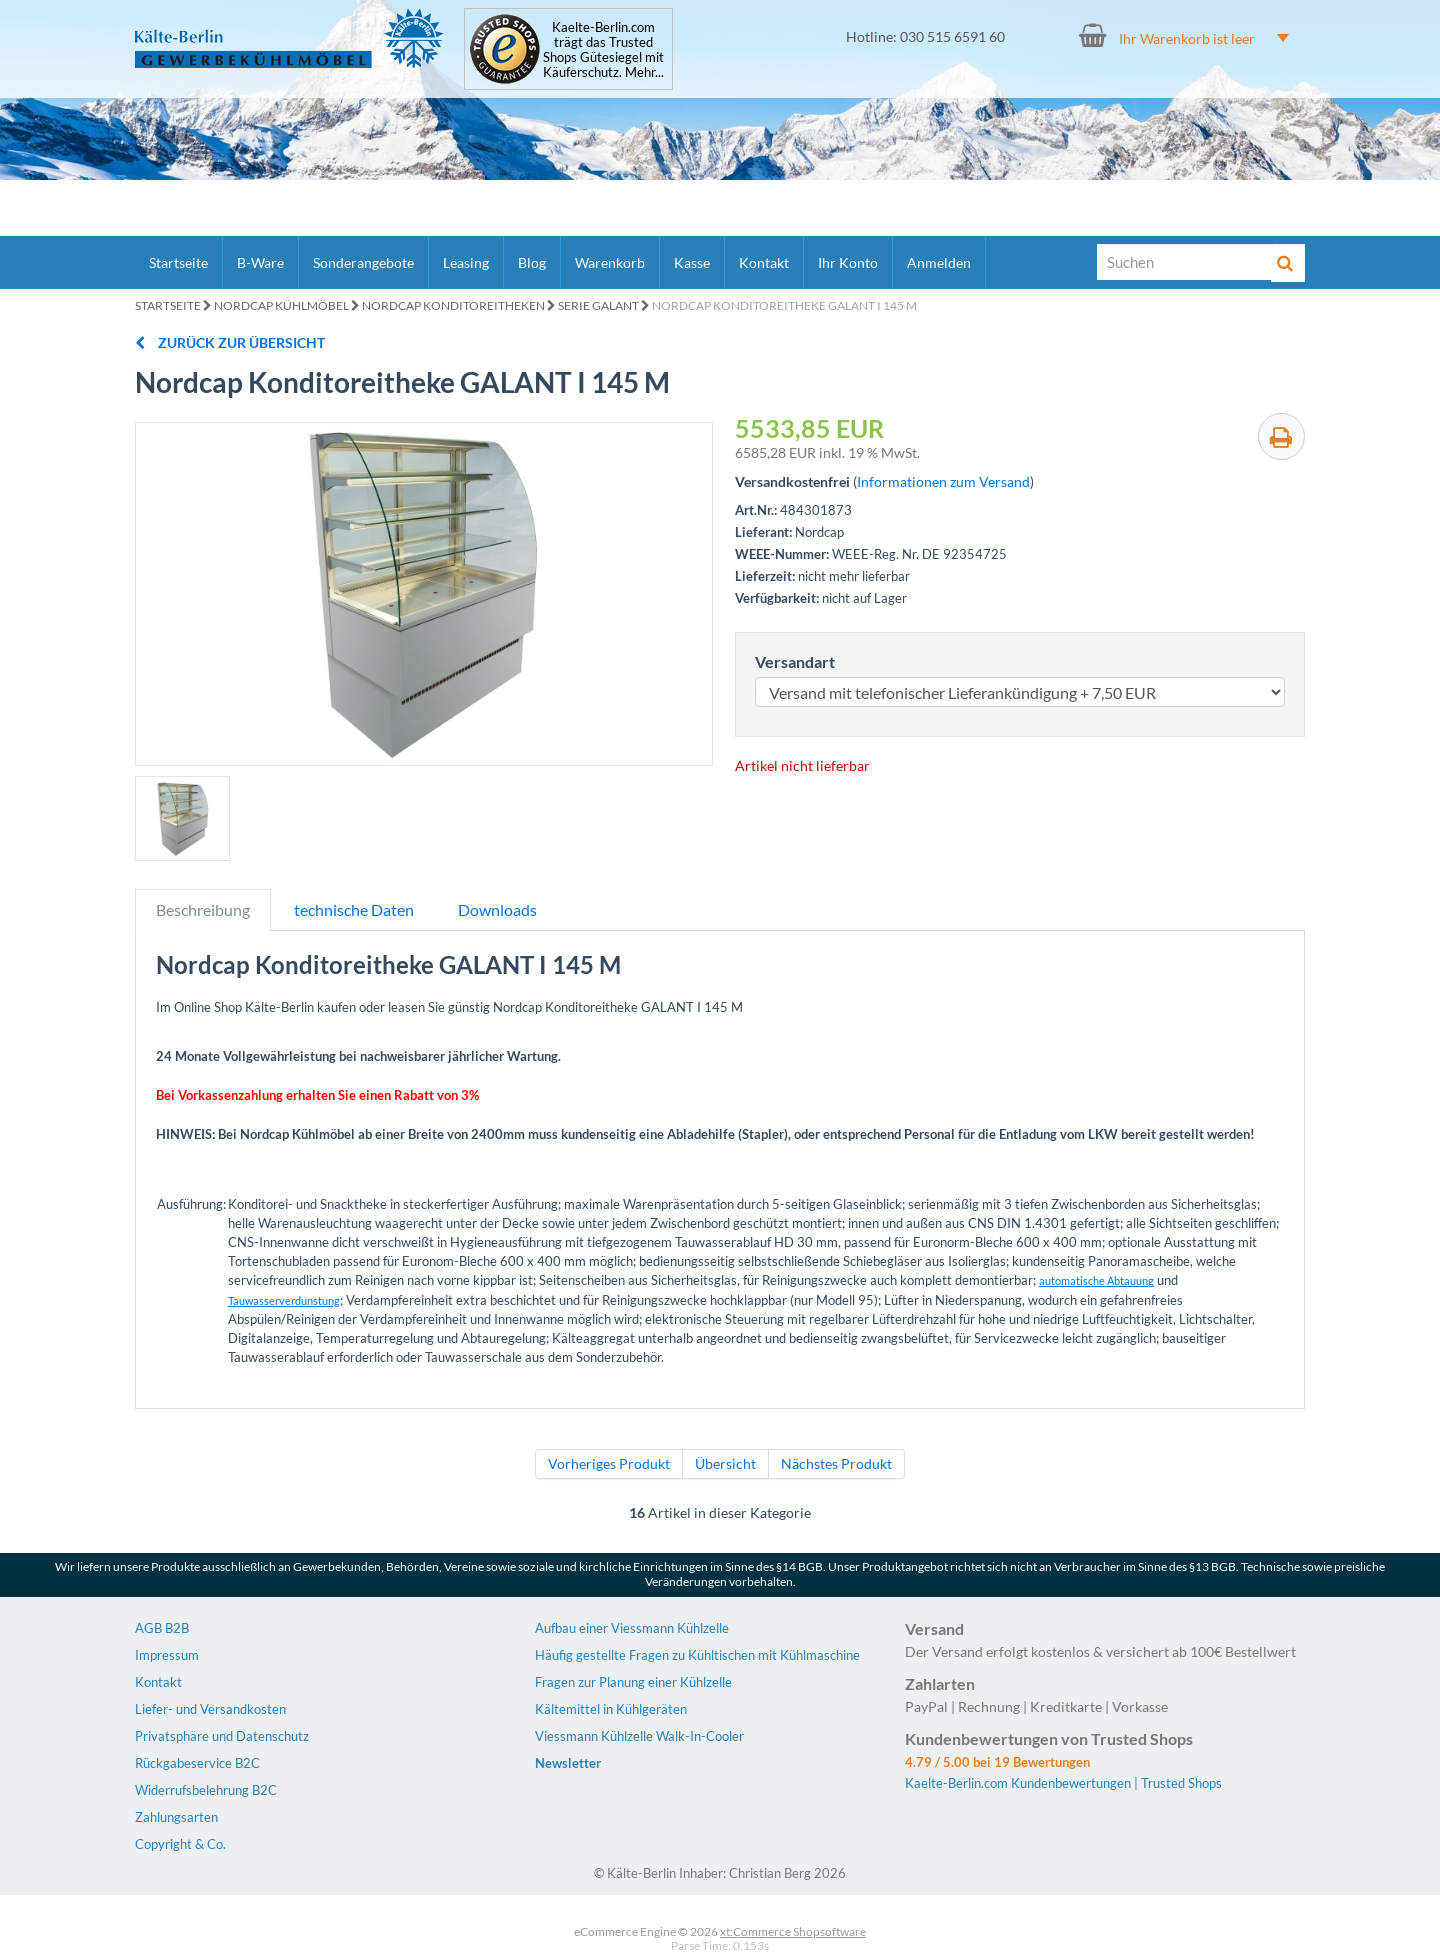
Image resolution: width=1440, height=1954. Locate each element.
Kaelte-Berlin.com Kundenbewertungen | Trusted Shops (1063, 1783)
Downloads (497, 909)
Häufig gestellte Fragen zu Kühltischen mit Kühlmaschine (697, 1655)
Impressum (167, 1655)
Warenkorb (610, 262)
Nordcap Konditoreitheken (453, 305)
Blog (532, 262)
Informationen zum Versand (943, 481)
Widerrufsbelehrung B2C (206, 1790)
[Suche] (1185, 262)
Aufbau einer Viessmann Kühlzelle (632, 1628)
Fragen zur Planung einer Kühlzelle (633, 1682)
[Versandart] (1020, 692)
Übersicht (725, 1463)
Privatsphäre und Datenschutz (222, 1736)
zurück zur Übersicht (230, 342)
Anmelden (939, 262)
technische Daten (354, 909)
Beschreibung (203, 909)
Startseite (178, 262)
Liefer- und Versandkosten (210, 1709)
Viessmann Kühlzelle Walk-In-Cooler (639, 1736)
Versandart (795, 661)
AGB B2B (162, 1628)
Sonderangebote (363, 262)
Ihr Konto (848, 262)
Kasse (692, 262)
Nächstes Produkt (836, 1463)
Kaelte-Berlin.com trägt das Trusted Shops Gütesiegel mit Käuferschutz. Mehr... (603, 50)
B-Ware (260, 262)
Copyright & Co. (180, 1844)
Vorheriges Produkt (609, 1463)
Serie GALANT (598, 305)
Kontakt (764, 262)
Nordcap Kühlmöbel (281, 305)
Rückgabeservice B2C (197, 1763)
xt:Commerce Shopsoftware (793, 1931)
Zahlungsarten (176, 1817)
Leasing (466, 262)
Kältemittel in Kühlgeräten (611, 1709)
